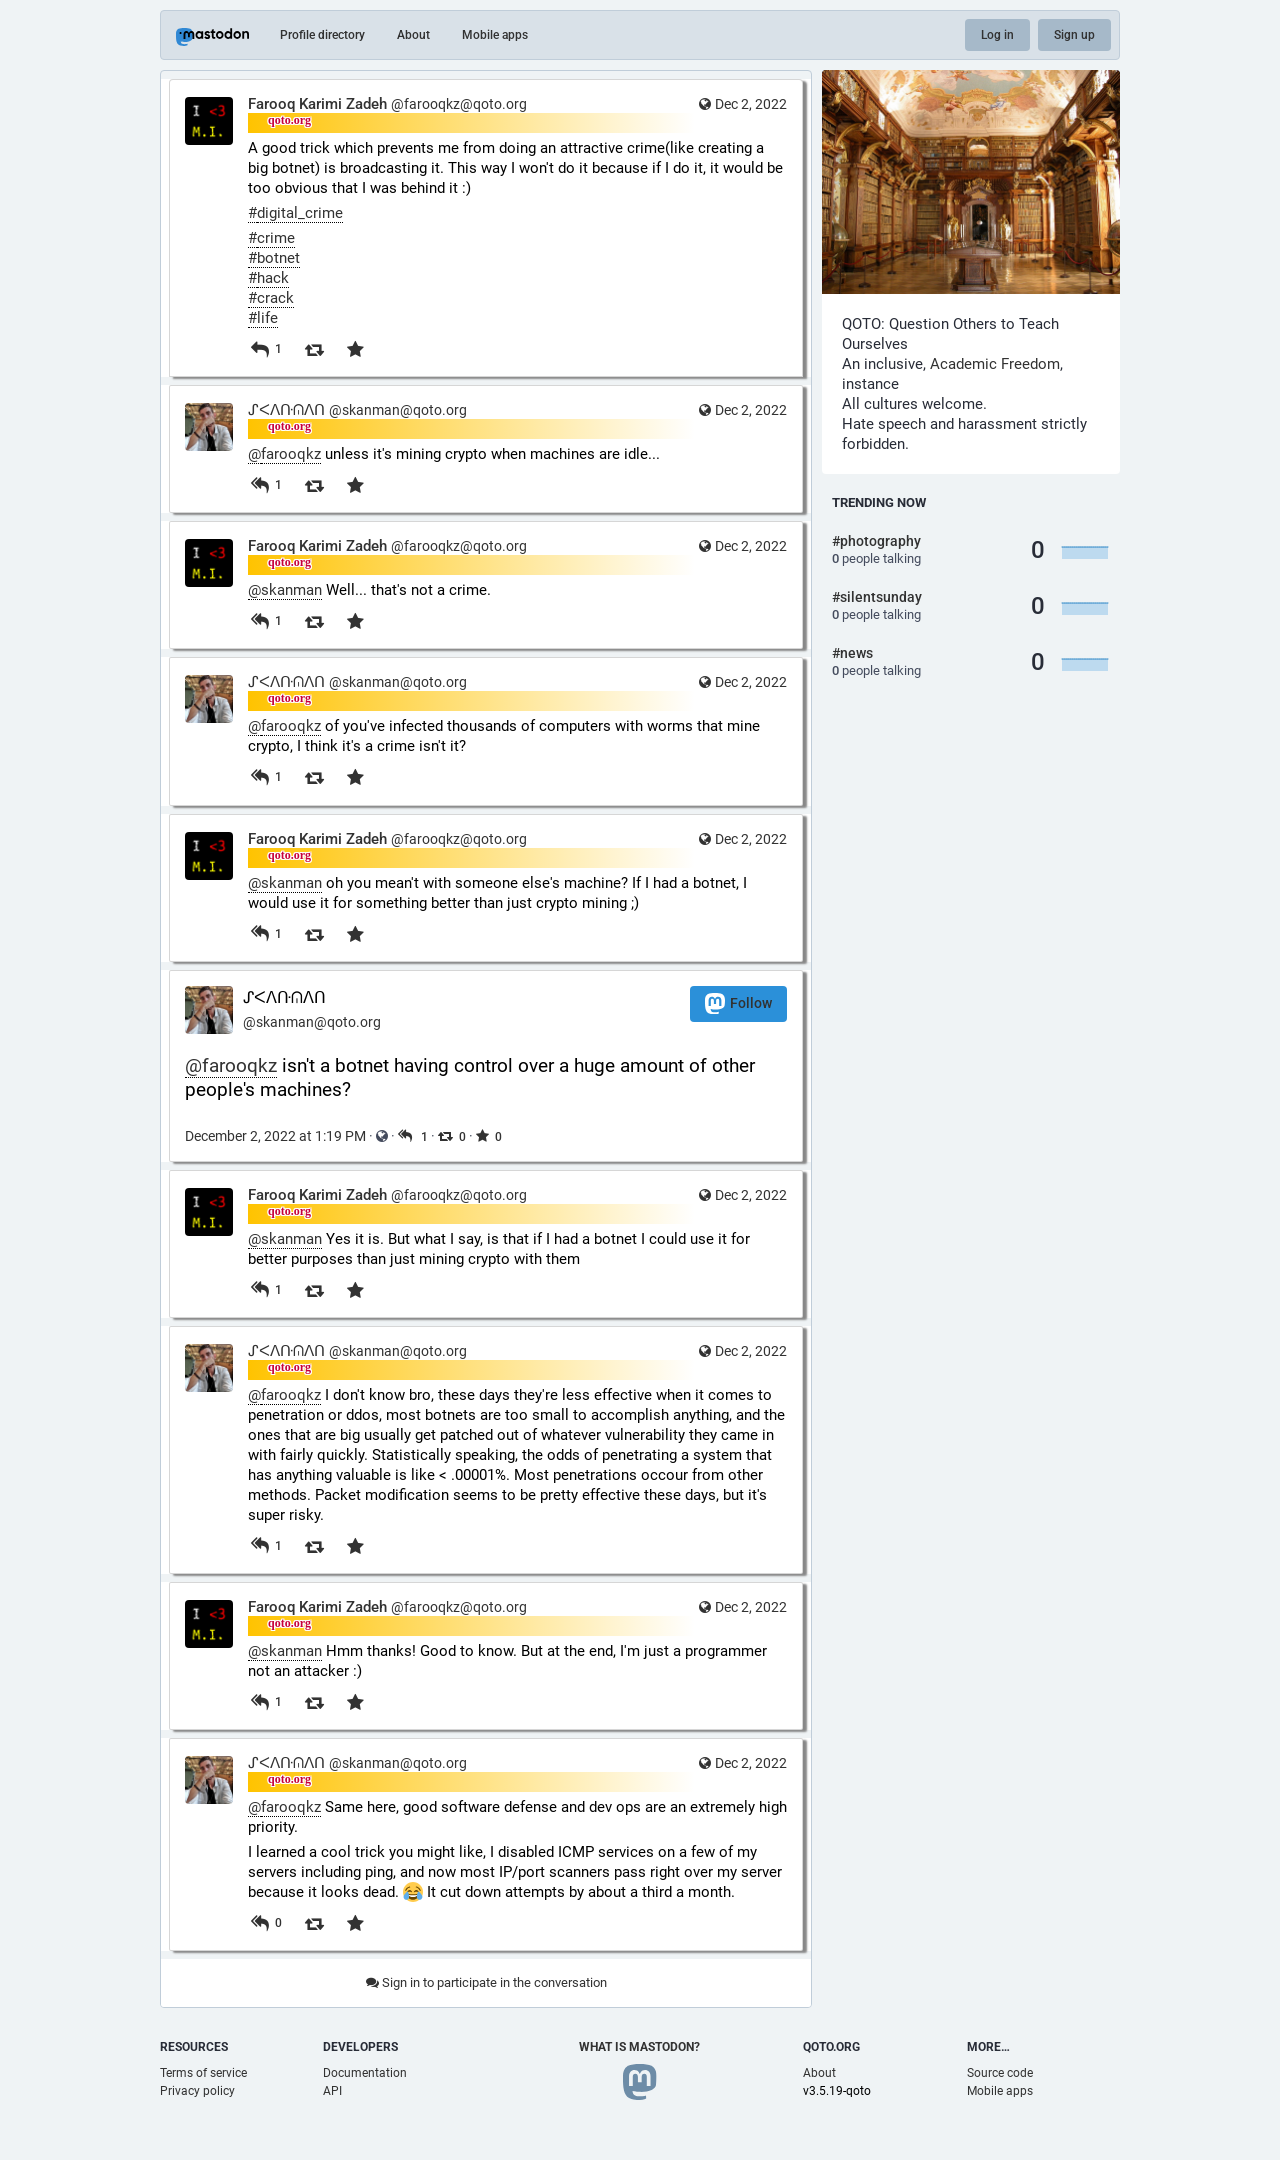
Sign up (1074, 35)
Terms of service (203, 2073)
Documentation (365, 2073)
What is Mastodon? (639, 2047)
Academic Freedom (995, 364)
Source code (1000, 2073)
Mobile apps (495, 35)
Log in (997, 35)
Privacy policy (197, 2091)
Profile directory (322, 35)
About (413, 35)
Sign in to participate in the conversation (486, 1982)
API (332, 2091)
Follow (738, 1003)
